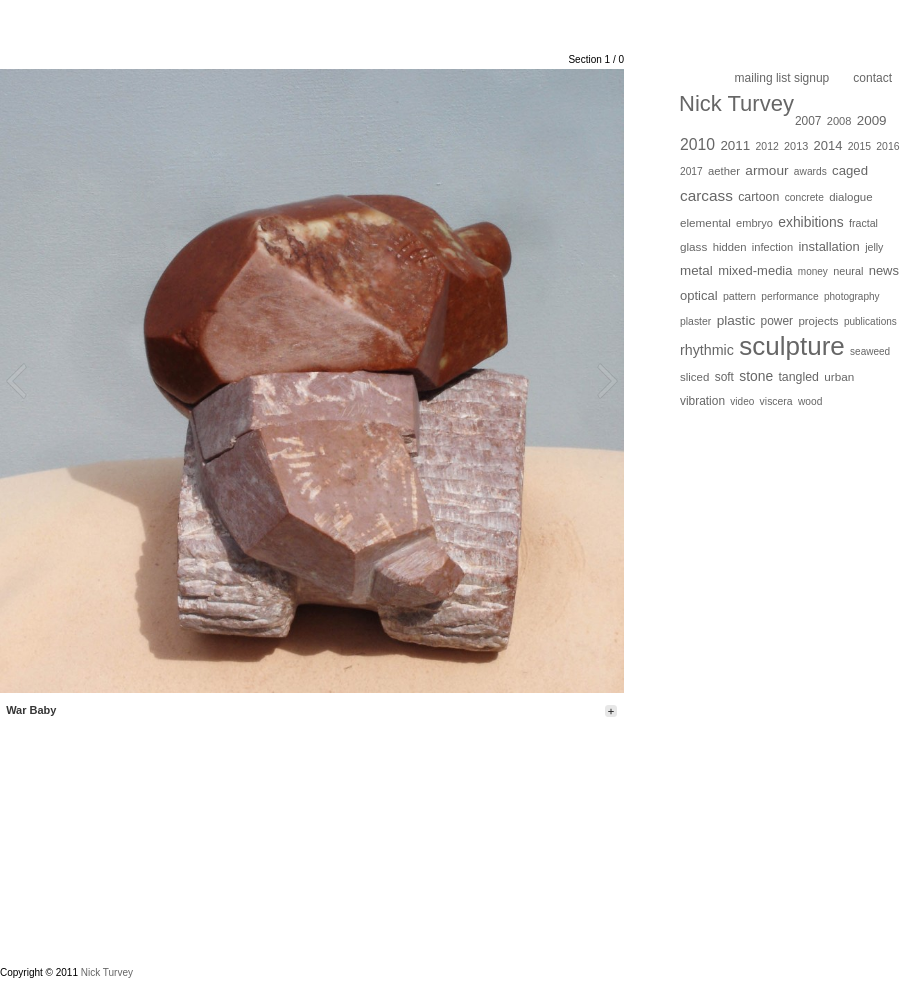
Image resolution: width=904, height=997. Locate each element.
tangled (798, 377)
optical (699, 295)
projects (818, 321)
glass (693, 246)
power (777, 321)
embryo (754, 223)
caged (850, 170)
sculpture (792, 346)
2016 (887, 146)
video (742, 401)
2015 (859, 146)
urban (839, 376)
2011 (735, 145)
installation (828, 246)
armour (766, 170)
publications (870, 321)
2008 (839, 121)
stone (756, 376)
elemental (705, 222)
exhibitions (810, 222)
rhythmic (707, 350)
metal (696, 270)
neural (848, 271)
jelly (874, 247)
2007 (808, 121)
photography (852, 296)
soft (724, 377)
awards (810, 171)
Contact (872, 78)
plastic (736, 320)
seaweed (870, 351)
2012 (767, 146)
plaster (695, 321)
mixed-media (755, 270)
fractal (863, 223)
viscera (776, 401)
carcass (706, 195)
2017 (691, 171)
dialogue (850, 197)
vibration (702, 401)
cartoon (758, 197)
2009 (872, 120)
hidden (730, 247)
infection (772, 247)
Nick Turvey (736, 103)
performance (789, 296)
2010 (697, 144)
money (813, 271)
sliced (694, 377)
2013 (796, 146)
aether (724, 171)
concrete (804, 197)
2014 (828, 145)
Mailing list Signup (782, 78)
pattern (739, 296)
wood (810, 401)
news (884, 270)
